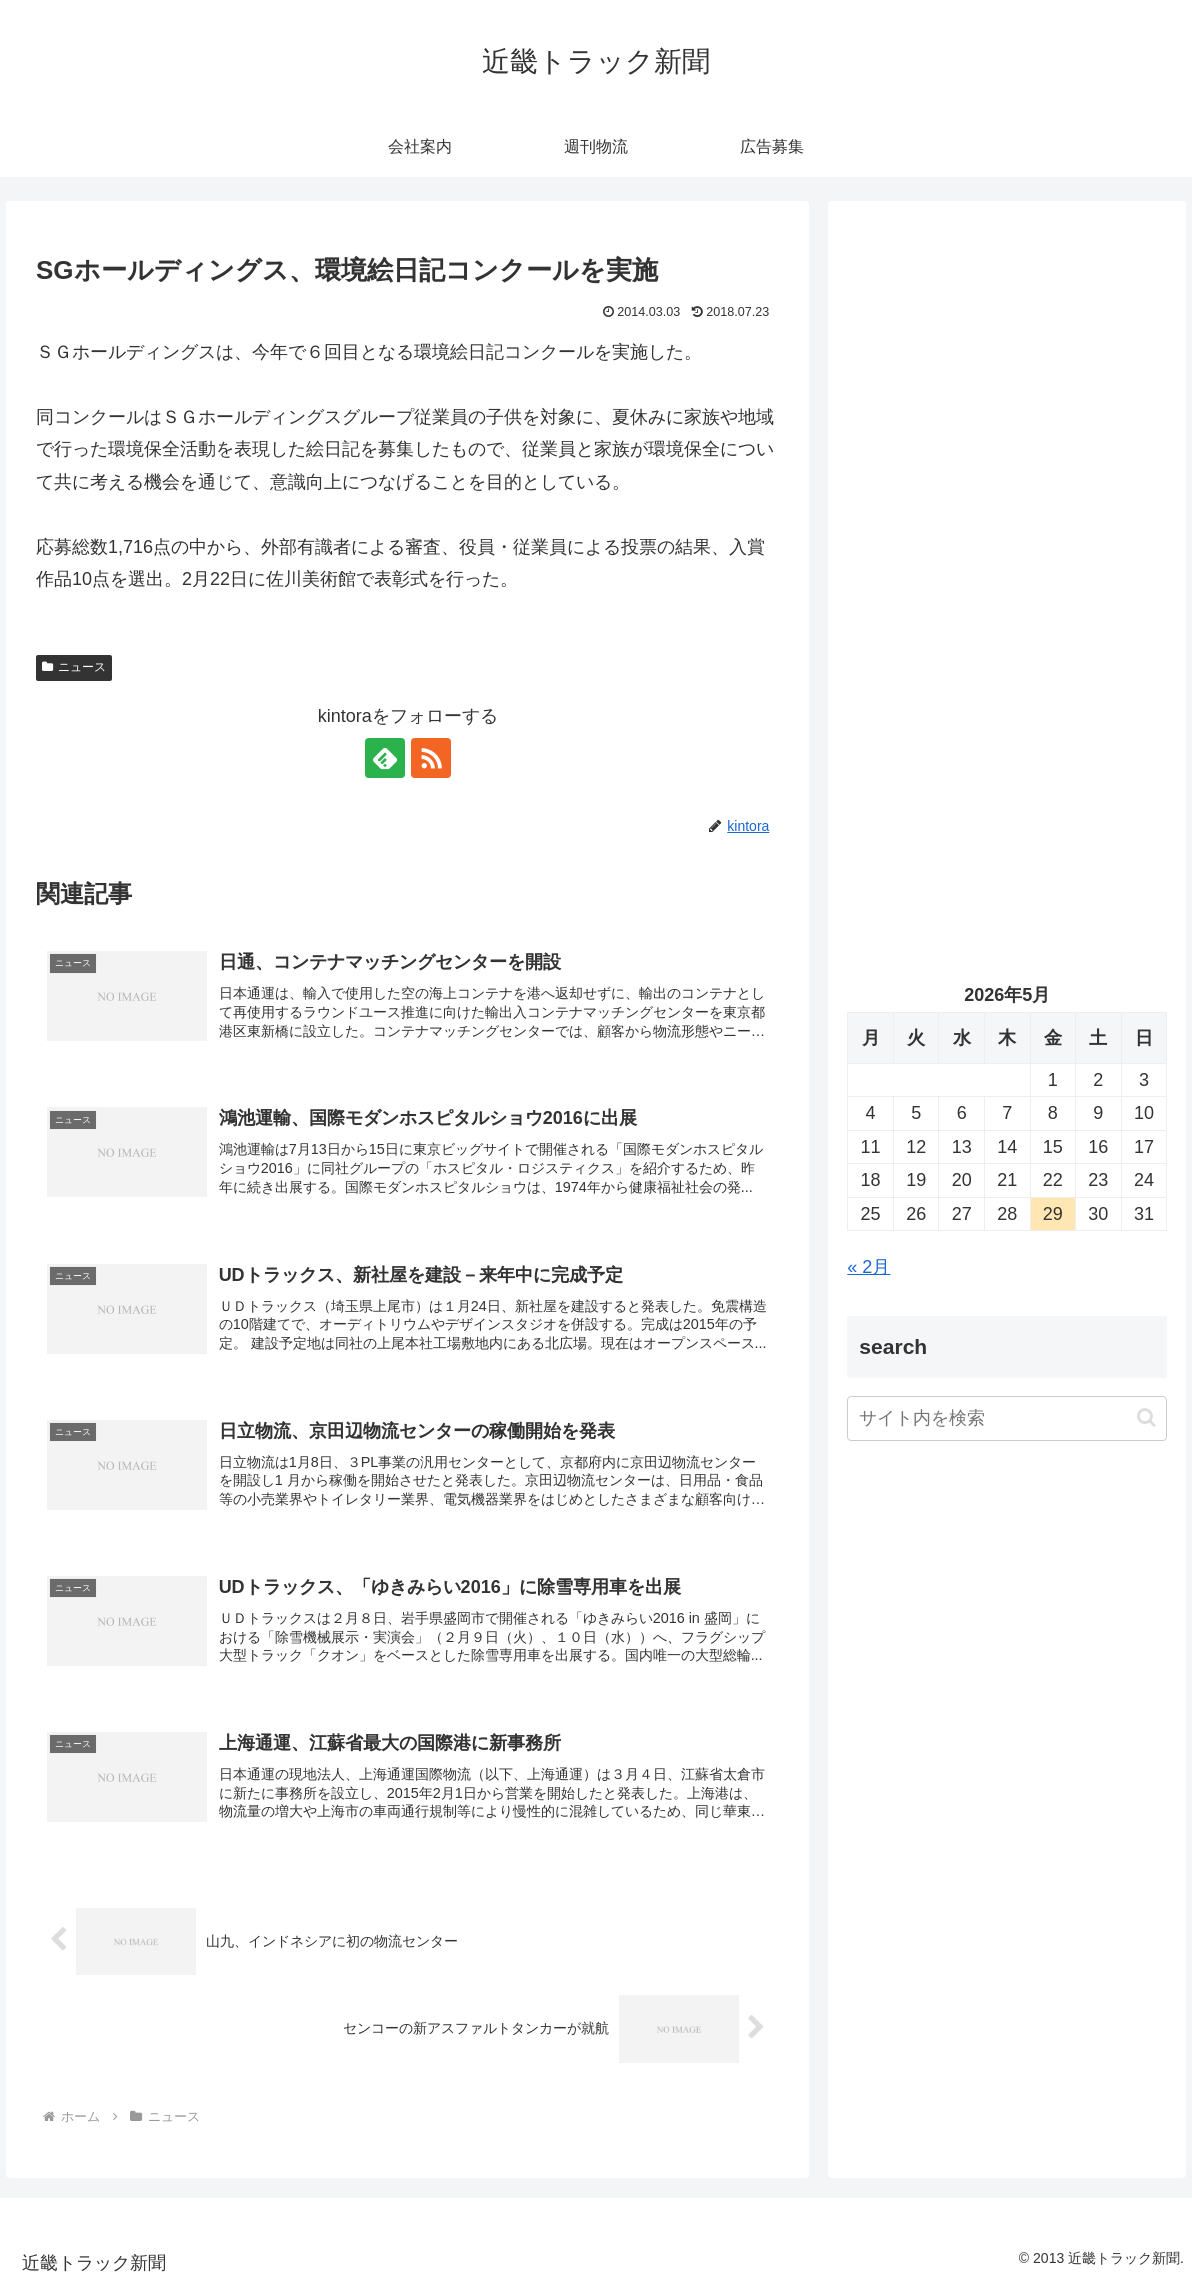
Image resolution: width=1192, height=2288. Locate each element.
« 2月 (868, 1267)
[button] (1146, 1417)
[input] (1007, 1418)
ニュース (74, 667)
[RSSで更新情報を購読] (431, 758)
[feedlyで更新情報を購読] (385, 758)
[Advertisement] (1007, 410)
